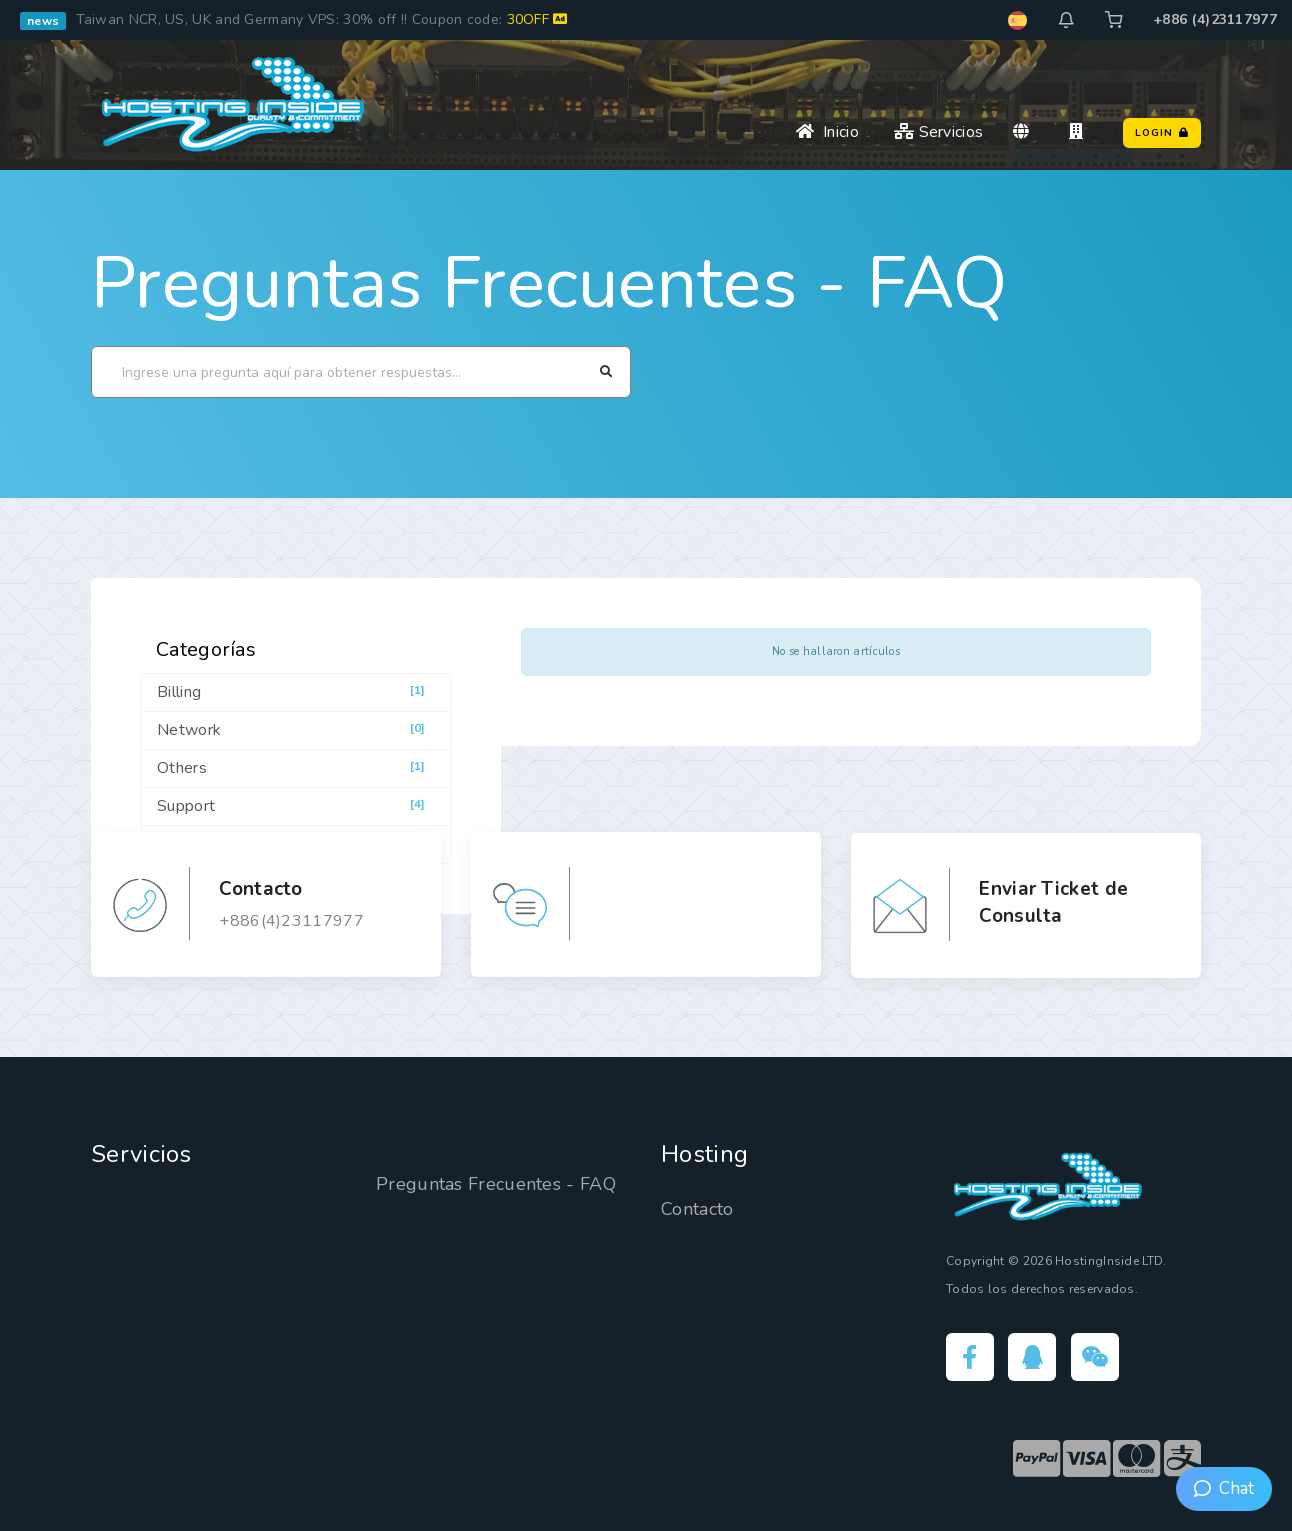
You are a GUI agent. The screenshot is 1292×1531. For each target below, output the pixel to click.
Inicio (827, 132)
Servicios (938, 132)
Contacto (697, 1209)
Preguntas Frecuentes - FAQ (549, 283)
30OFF (537, 19)
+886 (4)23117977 (1215, 19)
